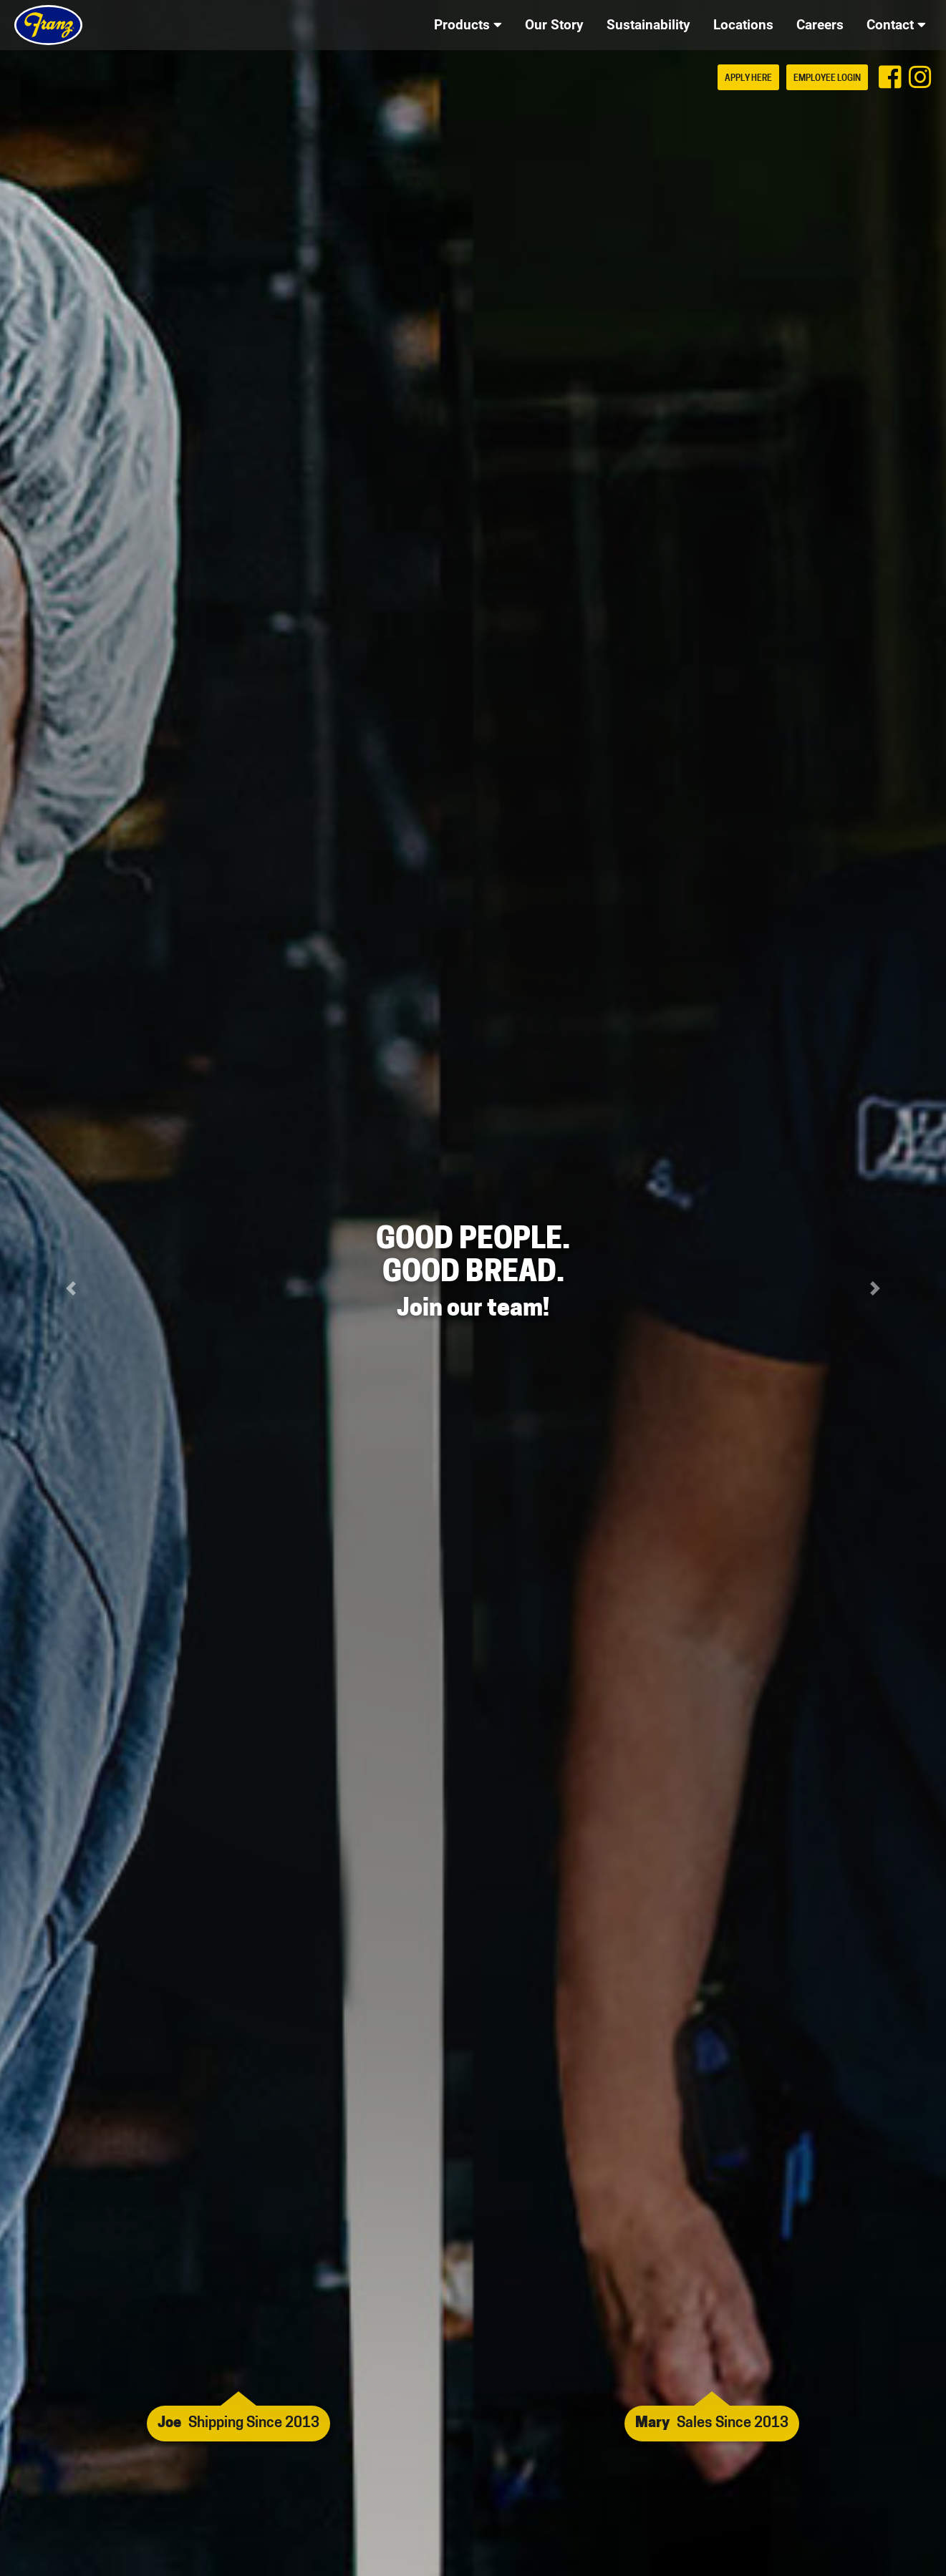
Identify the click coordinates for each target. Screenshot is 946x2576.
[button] (71, 1288)
